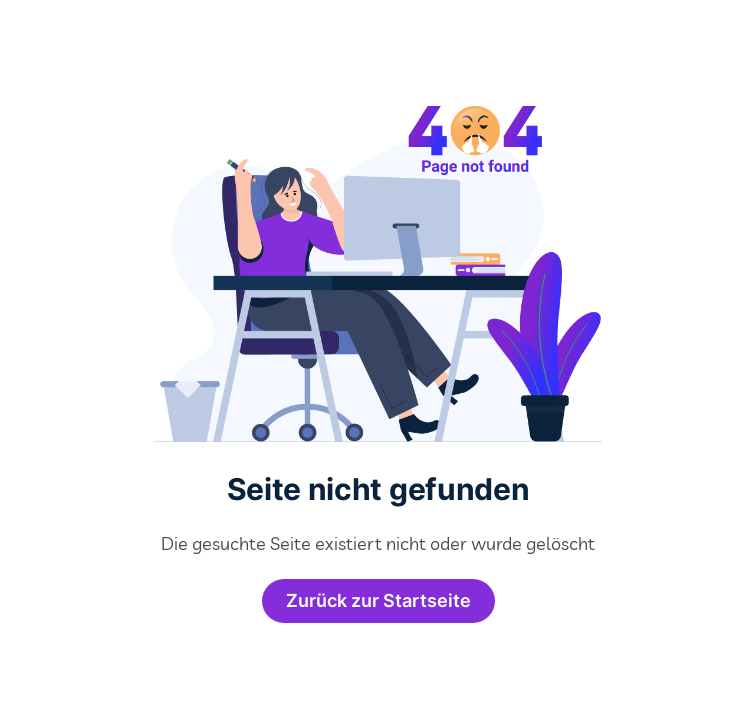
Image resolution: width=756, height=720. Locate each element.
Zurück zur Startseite (378, 600)
